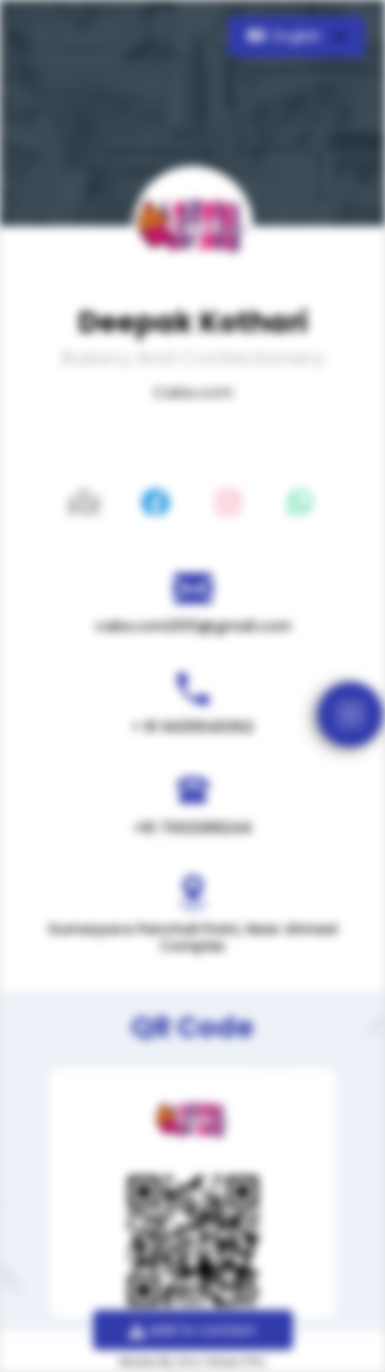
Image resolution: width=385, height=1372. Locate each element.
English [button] (286, 36)
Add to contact (192, 1330)
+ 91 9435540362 (192, 727)
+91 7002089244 (192, 828)
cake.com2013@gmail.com (193, 626)
